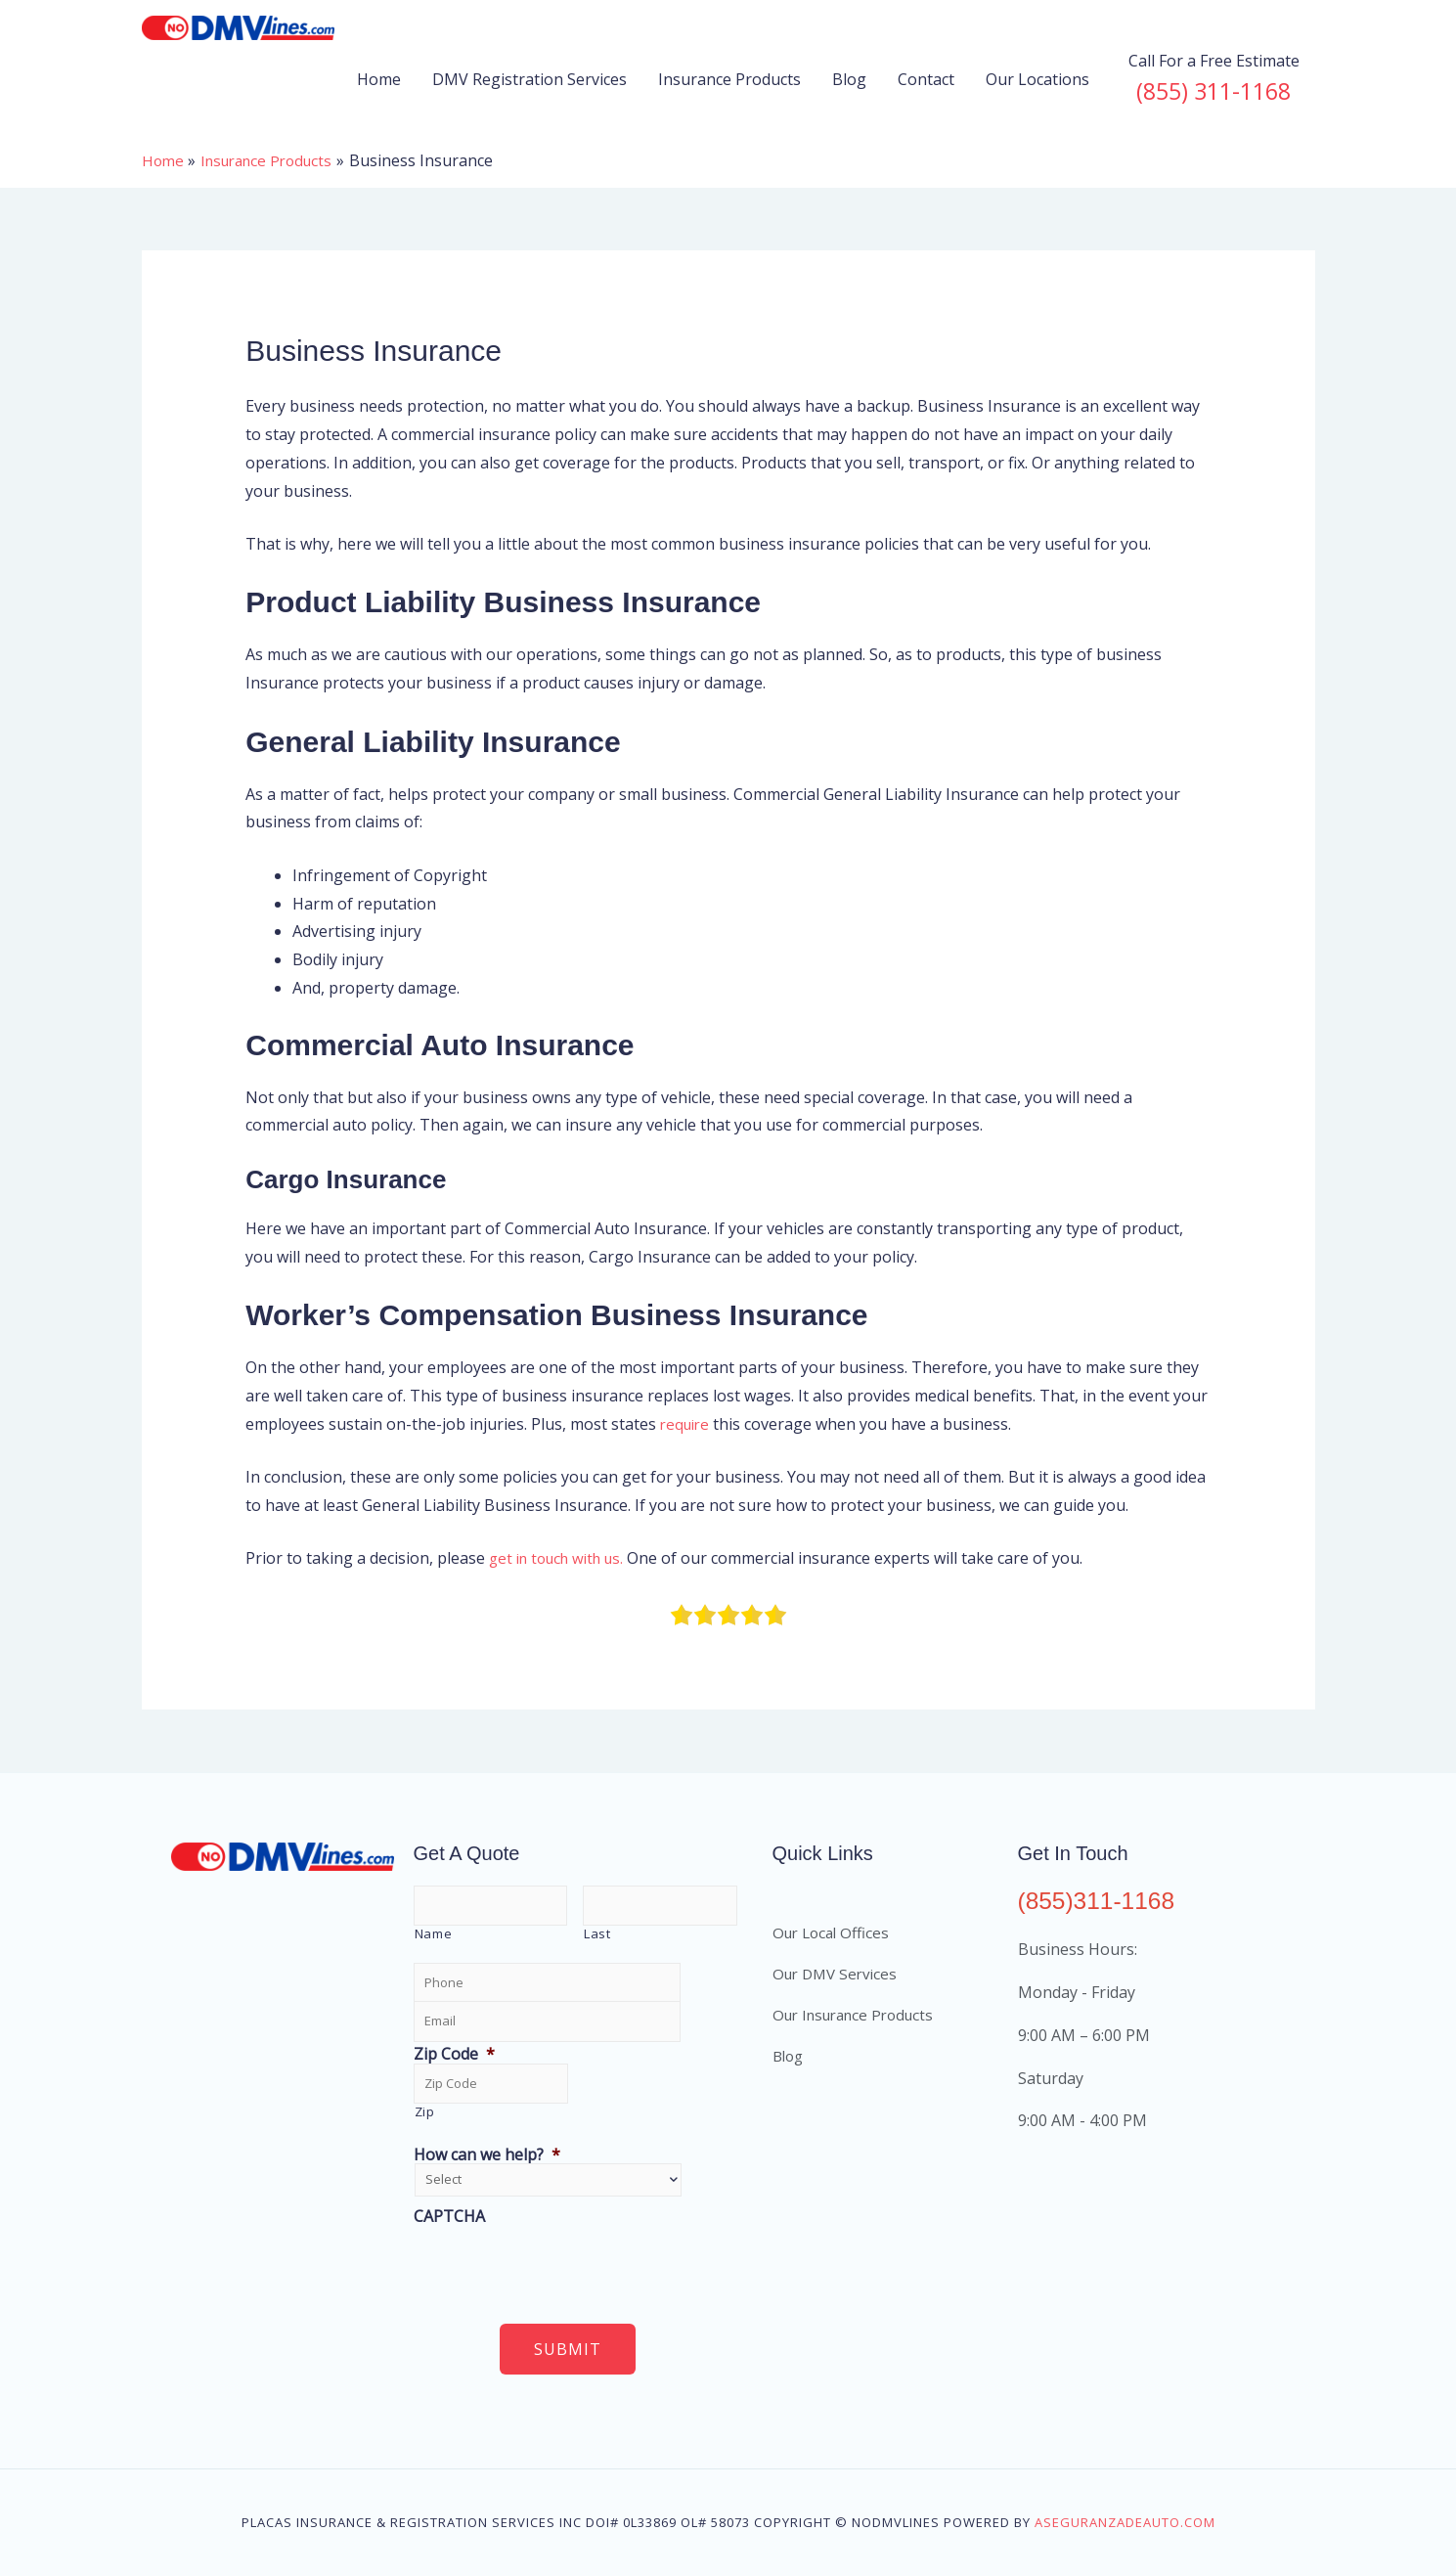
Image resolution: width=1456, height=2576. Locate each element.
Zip (425, 2111)
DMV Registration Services (529, 79)
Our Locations (1037, 79)
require (687, 1424)
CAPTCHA (449, 2216)
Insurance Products (729, 79)
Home (379, 79)
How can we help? (487, 2155)
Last (597, 1933)
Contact (926, 79)
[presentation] (562, 2264)
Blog (849, 79)
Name (434, 1933)
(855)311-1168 (1101, 1900)
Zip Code (454, 2054)
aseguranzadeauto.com (1125, 2522)
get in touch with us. (563, 1558)
